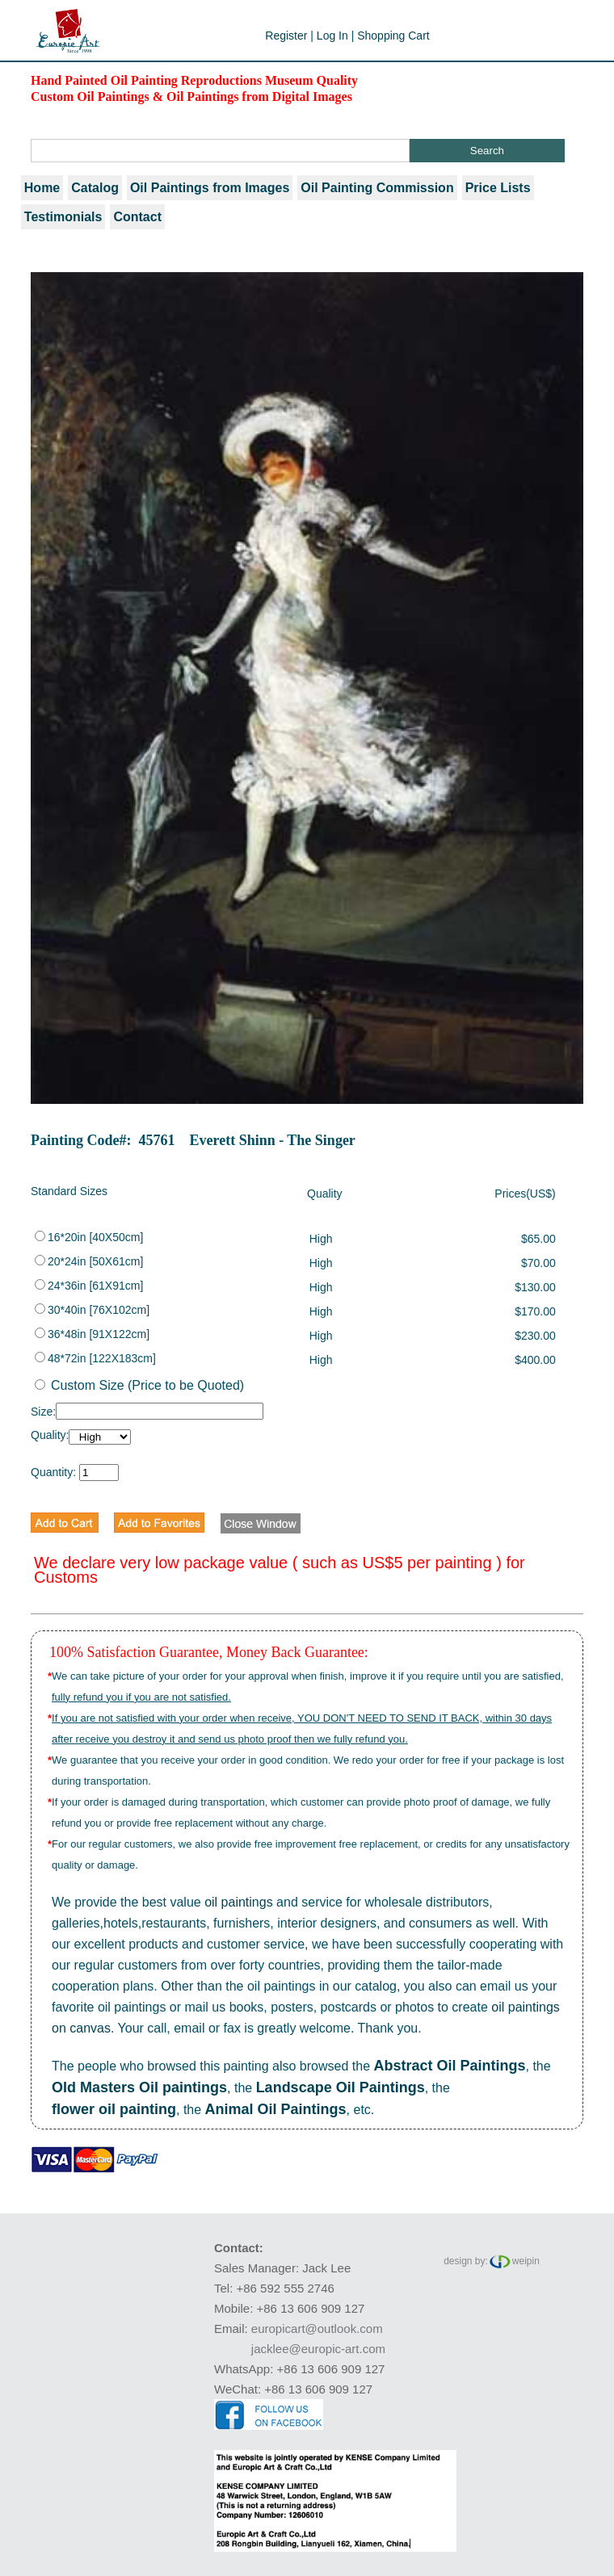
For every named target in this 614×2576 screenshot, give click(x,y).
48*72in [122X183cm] (95, 1358)
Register (286, 35)
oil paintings (238, 1902)
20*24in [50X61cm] (89, 1261)
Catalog (95, 188)
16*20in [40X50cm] (89, 1237)
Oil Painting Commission (377, 188)
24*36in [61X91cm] (89, 1285)
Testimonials (63, 217)
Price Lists (498, 188)
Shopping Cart (393, 35)
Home (42, 188)
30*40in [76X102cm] (92, 1309)
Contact (137, 217)
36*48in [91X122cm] (92, 1334)
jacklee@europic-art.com (318, 2349)
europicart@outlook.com (317, 2328)
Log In (332, 35)
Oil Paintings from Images (209, 188)
